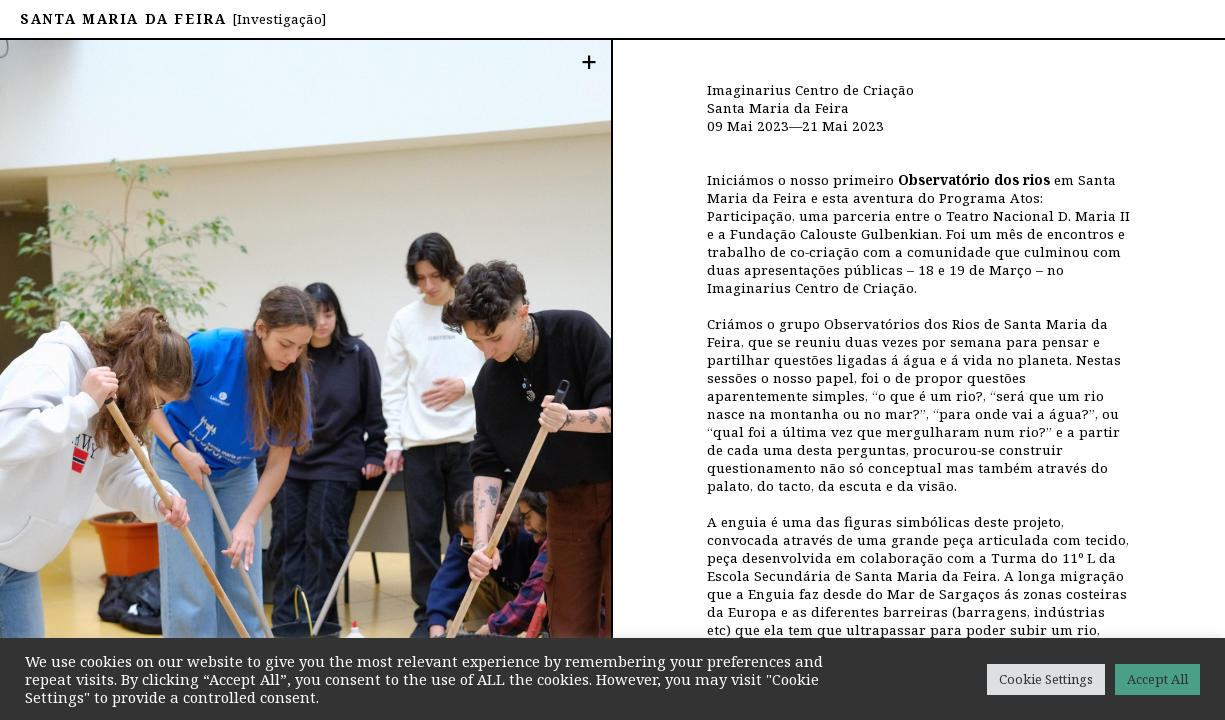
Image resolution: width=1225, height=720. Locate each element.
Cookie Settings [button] (1046, 679)
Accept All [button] (1157, 679)
